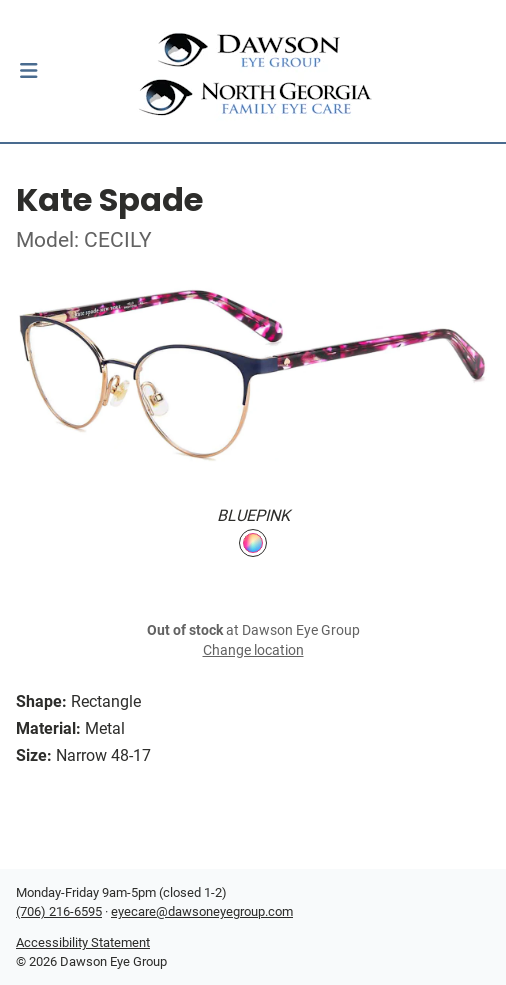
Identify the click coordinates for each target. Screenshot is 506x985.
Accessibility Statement (83, 942)
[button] (28, 71)
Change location (253, 650)
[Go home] (253, 71)
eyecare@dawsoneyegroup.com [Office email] (202, 911)
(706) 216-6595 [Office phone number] (59, 911)
